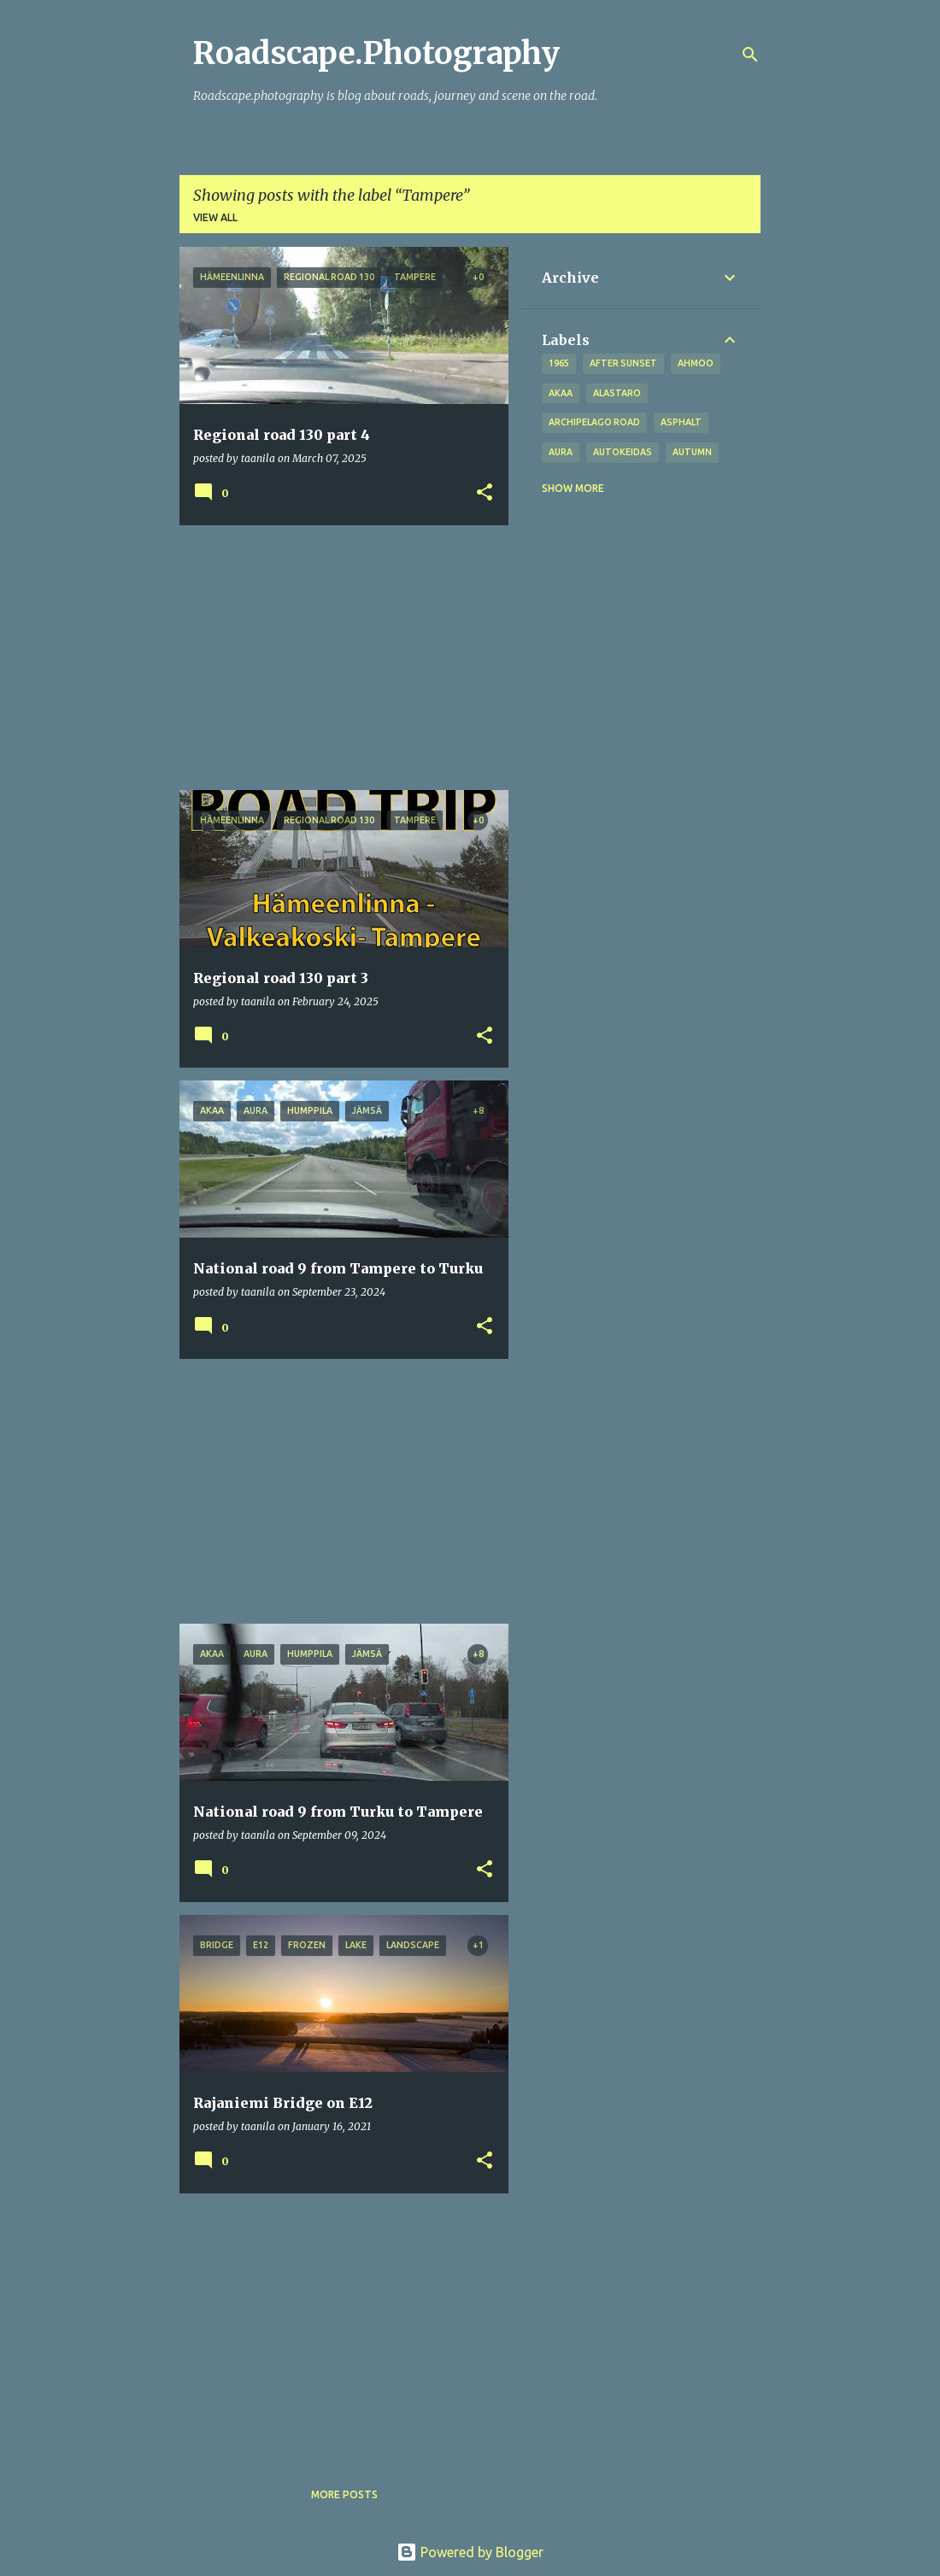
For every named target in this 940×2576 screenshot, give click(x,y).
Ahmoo (696, 363)
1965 (559, 363)
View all (215, 217)
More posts (344, 2494)
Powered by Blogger (470, 2552)
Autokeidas (622, 452)
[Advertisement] (337, 657)
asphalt (681, 422)
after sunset (623, 363)
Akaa (561, 393)
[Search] (750, 54)
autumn (692, 452)
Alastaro (617, 393)
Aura (561, 452)
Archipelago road (594, 422)
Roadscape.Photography (376, 53)
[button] (484, 493)
